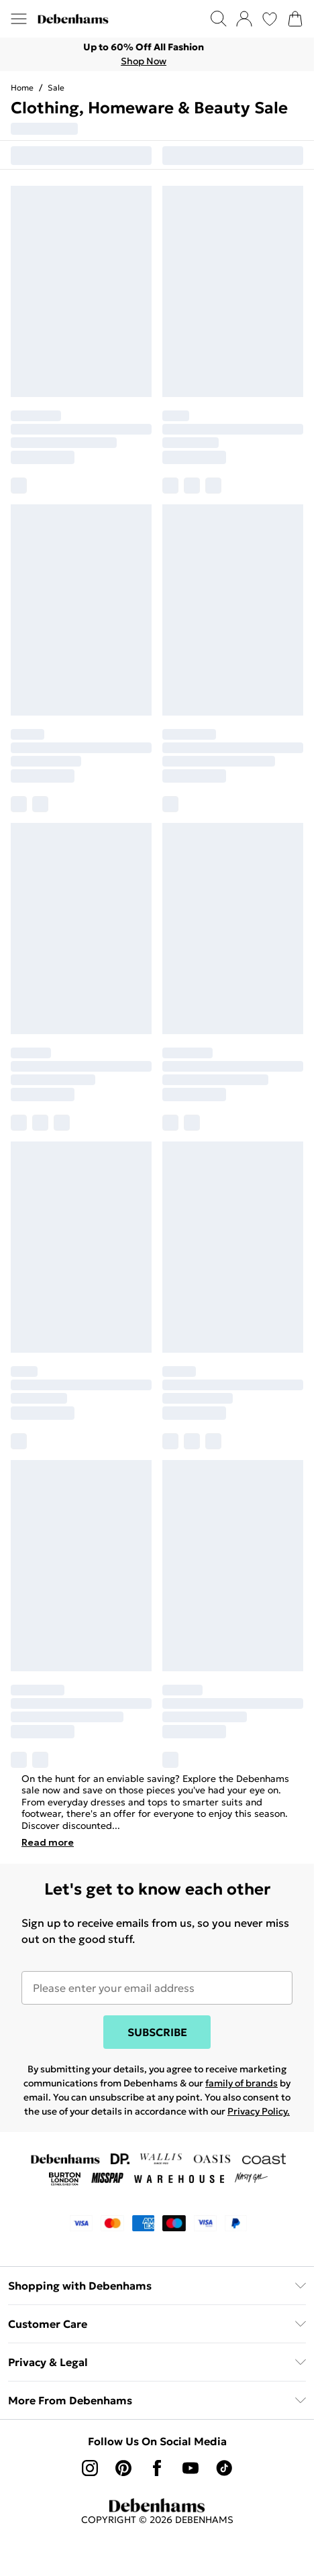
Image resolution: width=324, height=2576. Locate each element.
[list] (157, 54)
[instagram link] (90, 2468)
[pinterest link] (123, 2468)
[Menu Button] (19, 19)
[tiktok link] (224, 2468)
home (22, 87)
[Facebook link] (157, 2468)
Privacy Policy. (258, 2111)
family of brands (241, 2083)
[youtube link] (190, 2468)
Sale (56, 87)
